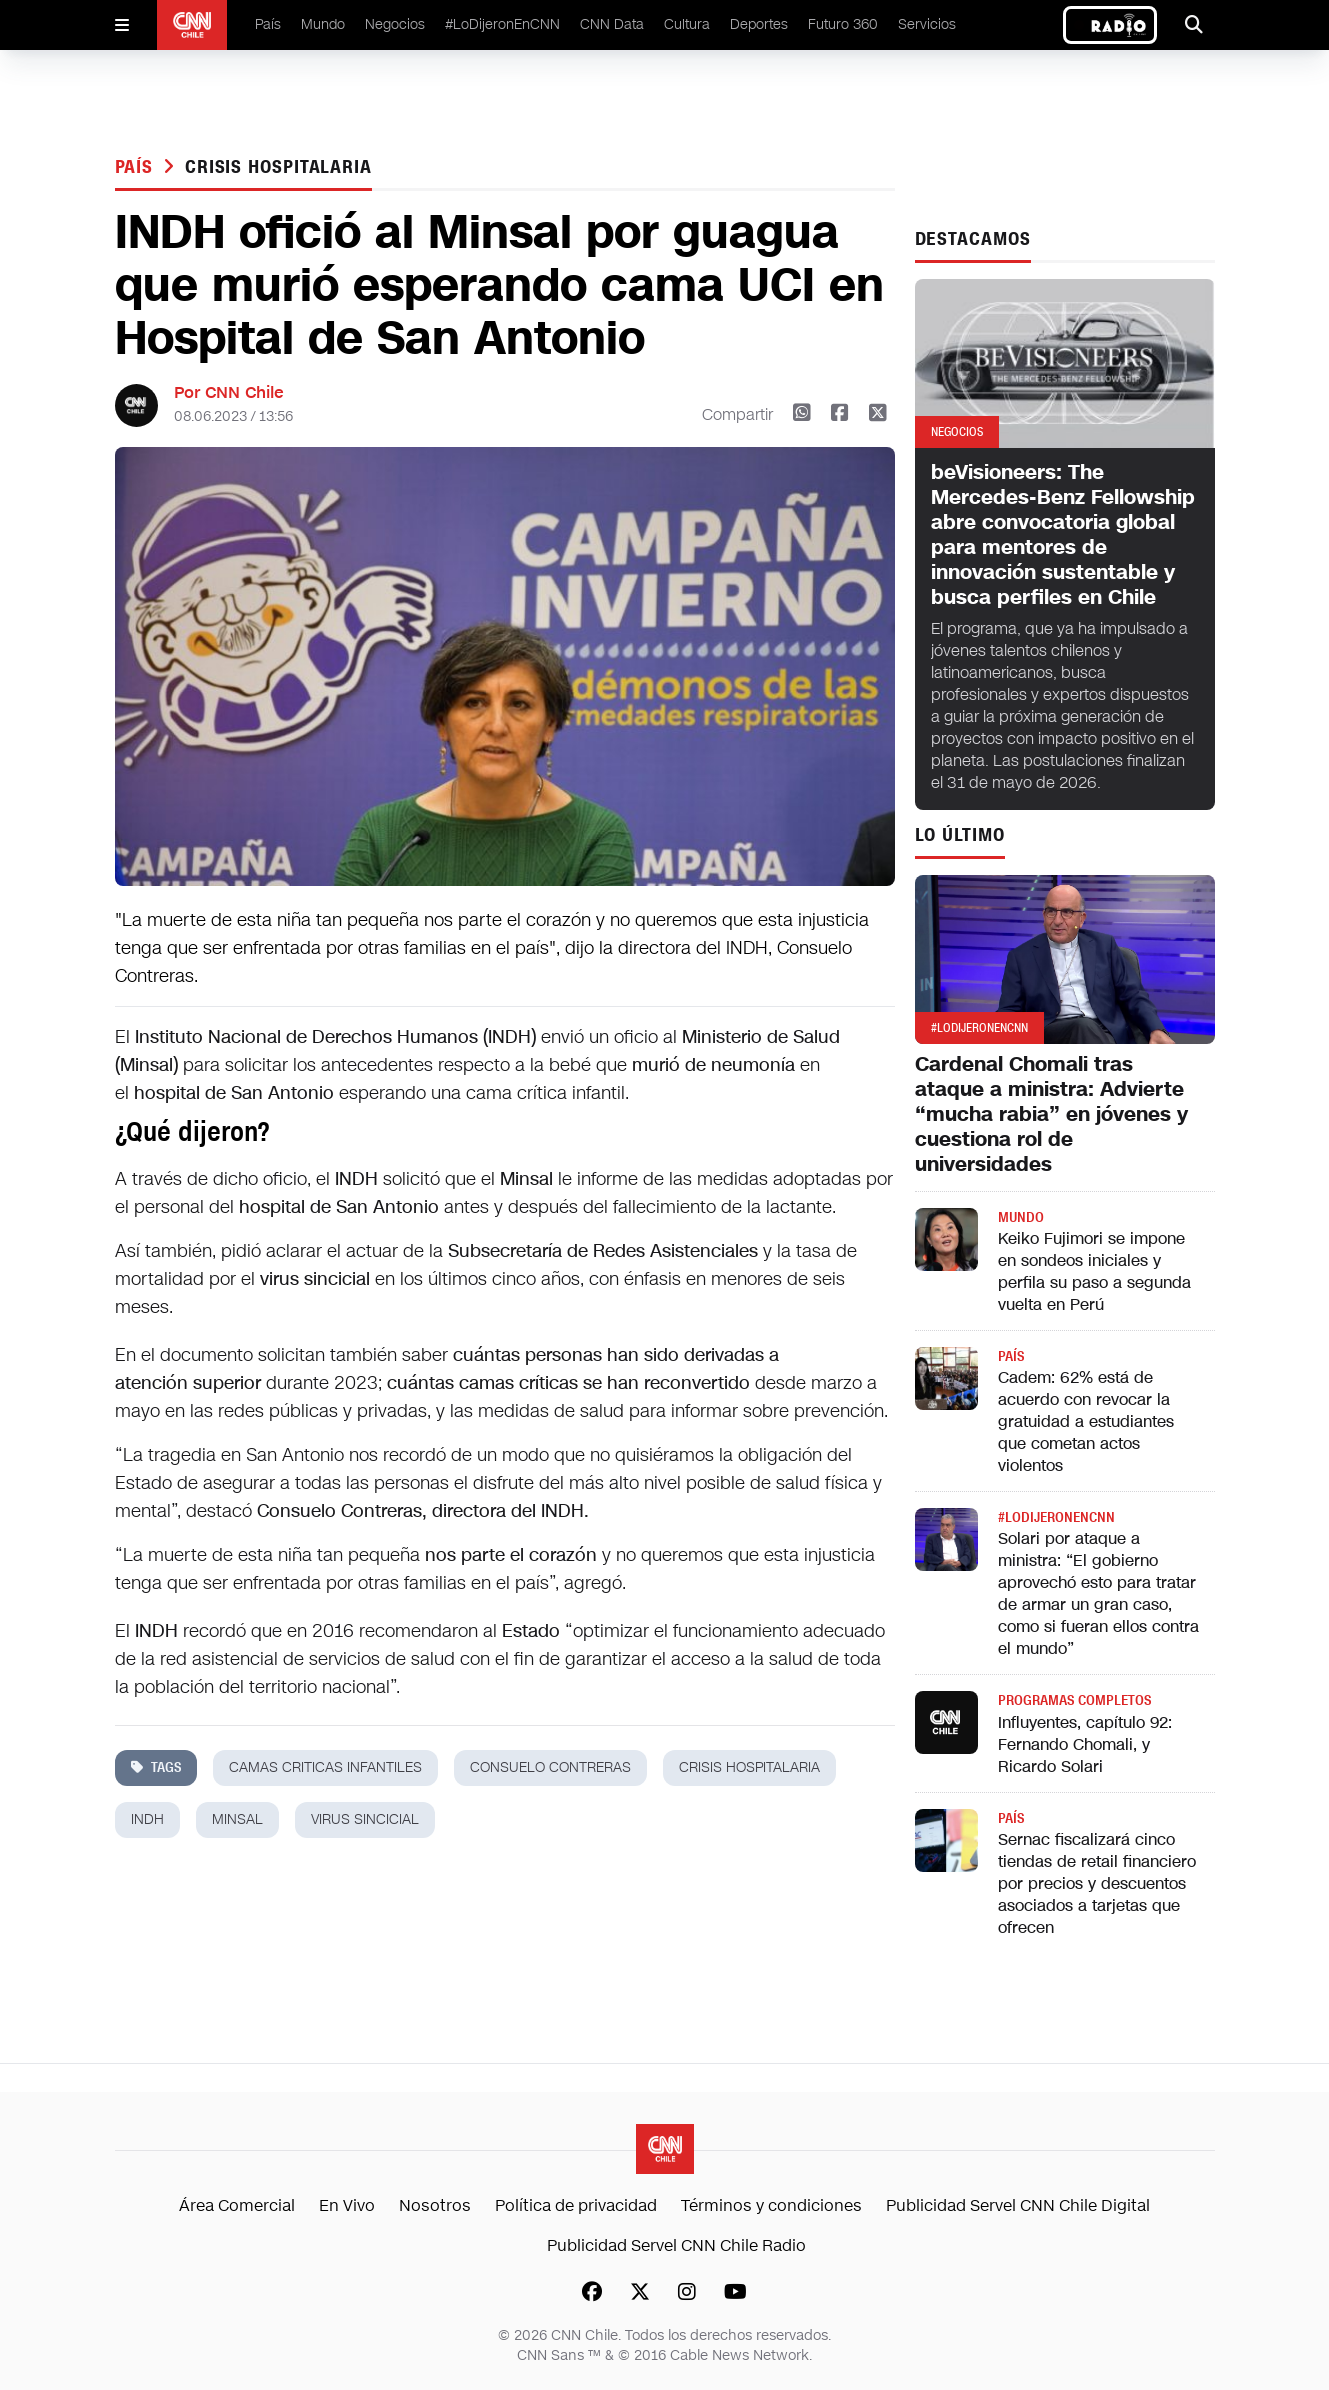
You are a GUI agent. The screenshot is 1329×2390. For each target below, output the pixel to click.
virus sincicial (365, 1819)
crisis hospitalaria (278, 167)
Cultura (687, 24)
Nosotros (435, 2205)
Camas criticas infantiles (325, 1767)
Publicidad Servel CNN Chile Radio (676, 2245)
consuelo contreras (550, 1767)
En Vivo (347, 2205)
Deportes (759, 24)
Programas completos (1074, 1700)
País (268, 24)
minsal (237, 1819)
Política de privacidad (576, 2205)
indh (147, 1819)
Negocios (395, 24)
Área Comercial (237, 2205)
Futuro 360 (843, 24)
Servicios (927, 24)
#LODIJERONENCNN (1056, 1517)
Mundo (323, 24)
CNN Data (612, 24)
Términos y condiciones (771, 2205)
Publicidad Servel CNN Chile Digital (1018, 2205)
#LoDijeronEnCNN (502, 24)
